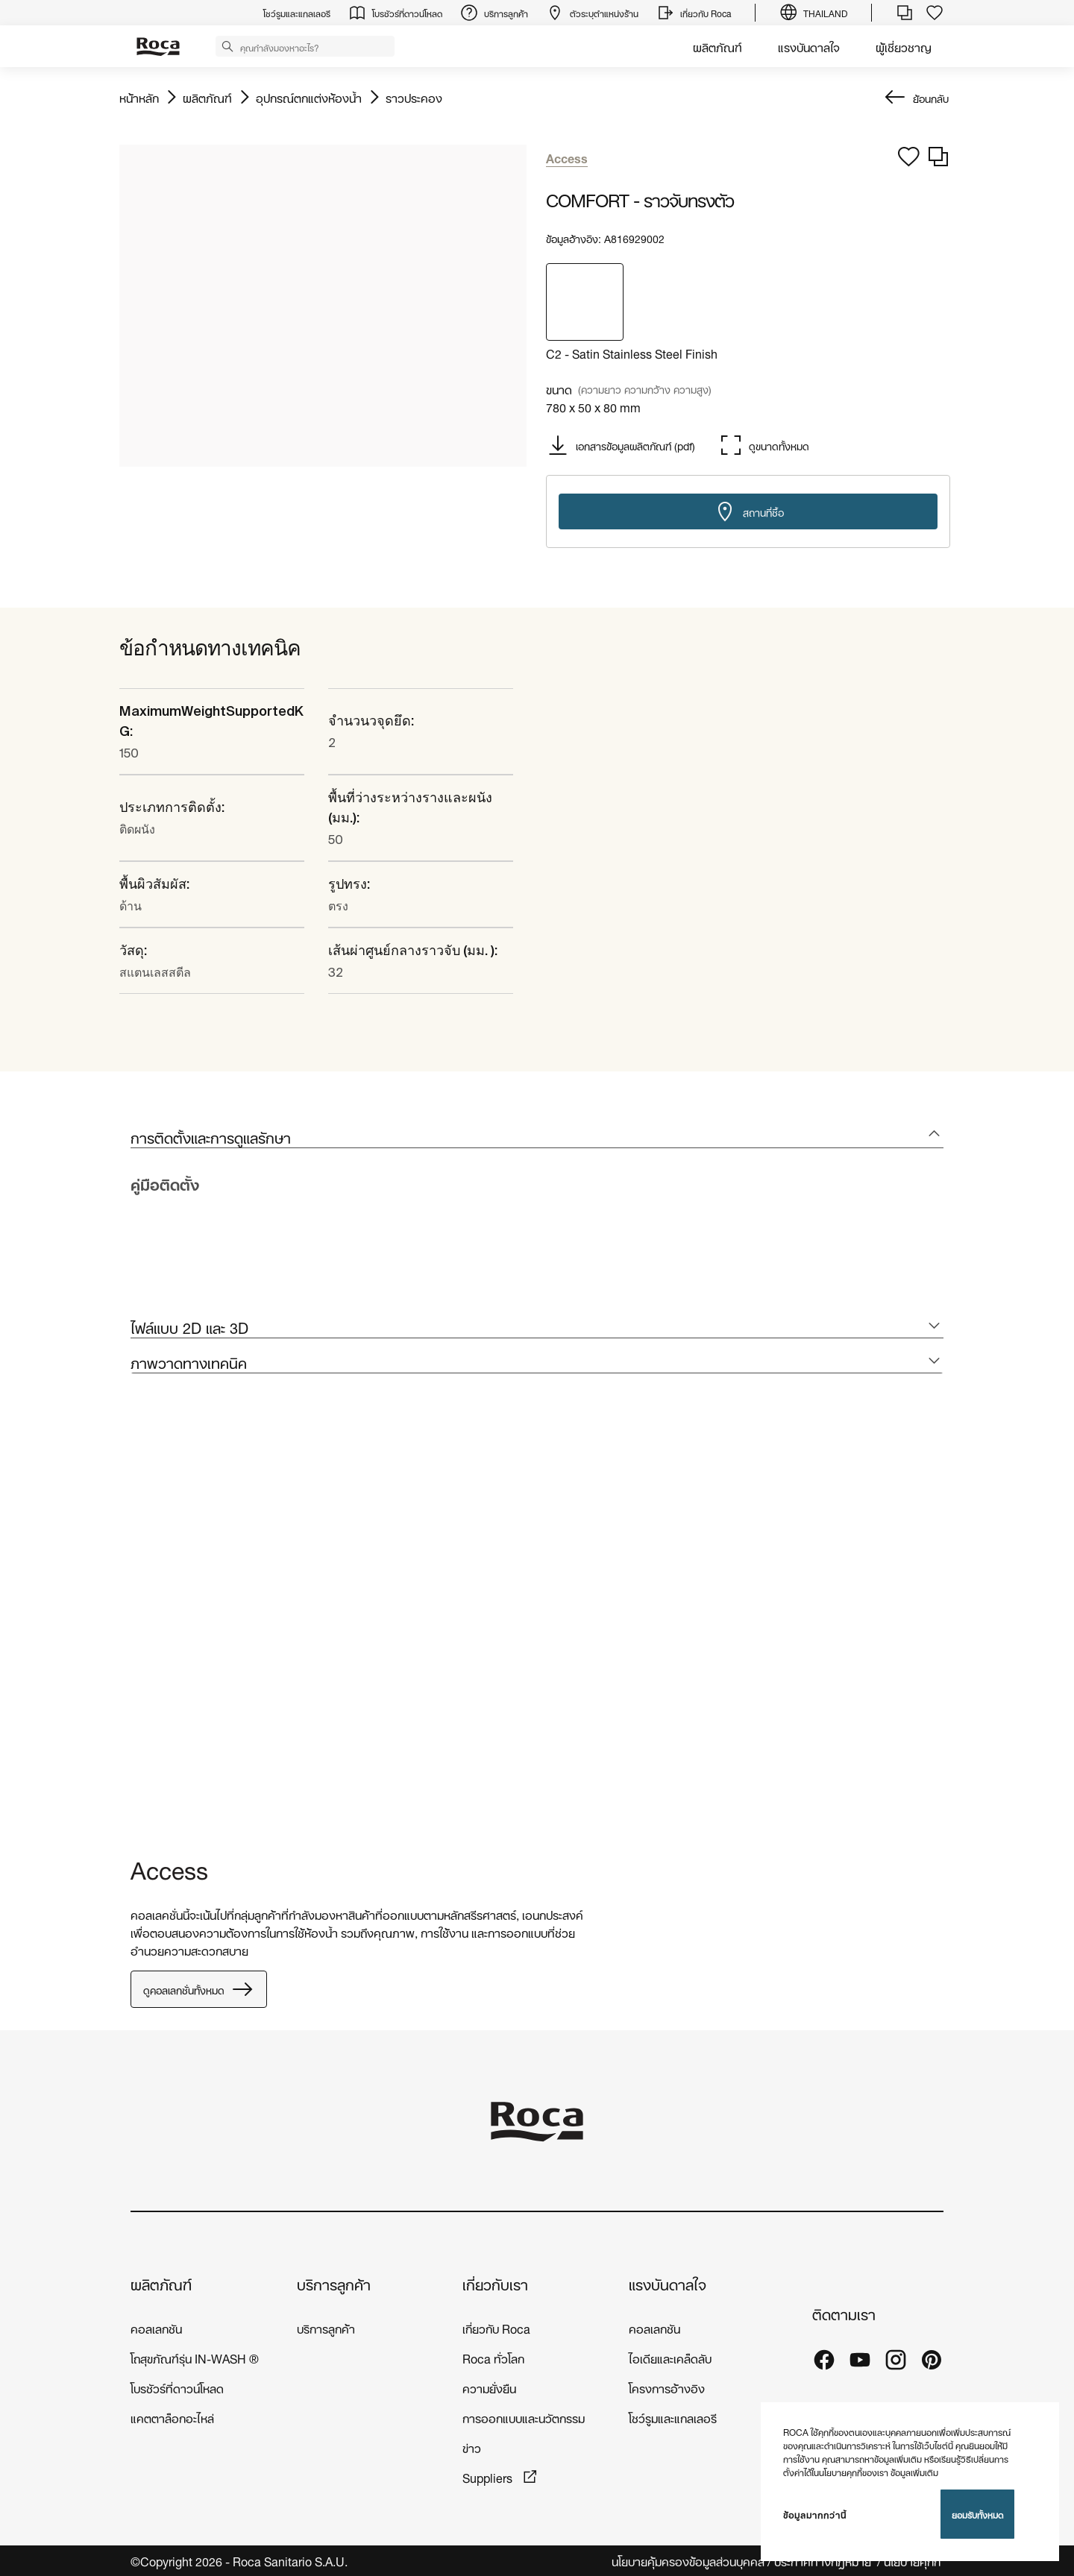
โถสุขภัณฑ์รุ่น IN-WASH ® (195, 2357)
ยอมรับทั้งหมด (977, 2513)
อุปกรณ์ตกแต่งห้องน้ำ (309, 97)
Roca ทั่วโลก (493, 2357)
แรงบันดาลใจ (809, 45)
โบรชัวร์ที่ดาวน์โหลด (177, 2387)
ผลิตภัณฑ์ (717, 45)
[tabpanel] (136, 1618)
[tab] (537, 1136)
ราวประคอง (414, 97)
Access (169, 1867)
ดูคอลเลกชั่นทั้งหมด (198, 1989)
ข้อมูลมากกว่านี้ (815, 2514)
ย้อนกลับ (931, 97)
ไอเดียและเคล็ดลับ (670, 2357)
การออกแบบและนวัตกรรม (523, 2416)
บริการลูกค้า (334, 2283)
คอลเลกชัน (156, 2327)
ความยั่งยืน (489, 2387)
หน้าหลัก (139, 97)
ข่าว (471, 2446)
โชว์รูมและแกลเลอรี (673, 2416)
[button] (227, 45)
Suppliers (488, 2476)
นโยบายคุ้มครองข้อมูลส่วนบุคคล (688, 2560)
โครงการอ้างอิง (667, 2387)
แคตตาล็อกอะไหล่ (172, 2416)
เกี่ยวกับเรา (495, 2283)
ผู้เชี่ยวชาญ (904, 45)
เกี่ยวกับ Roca (496, 2327)
